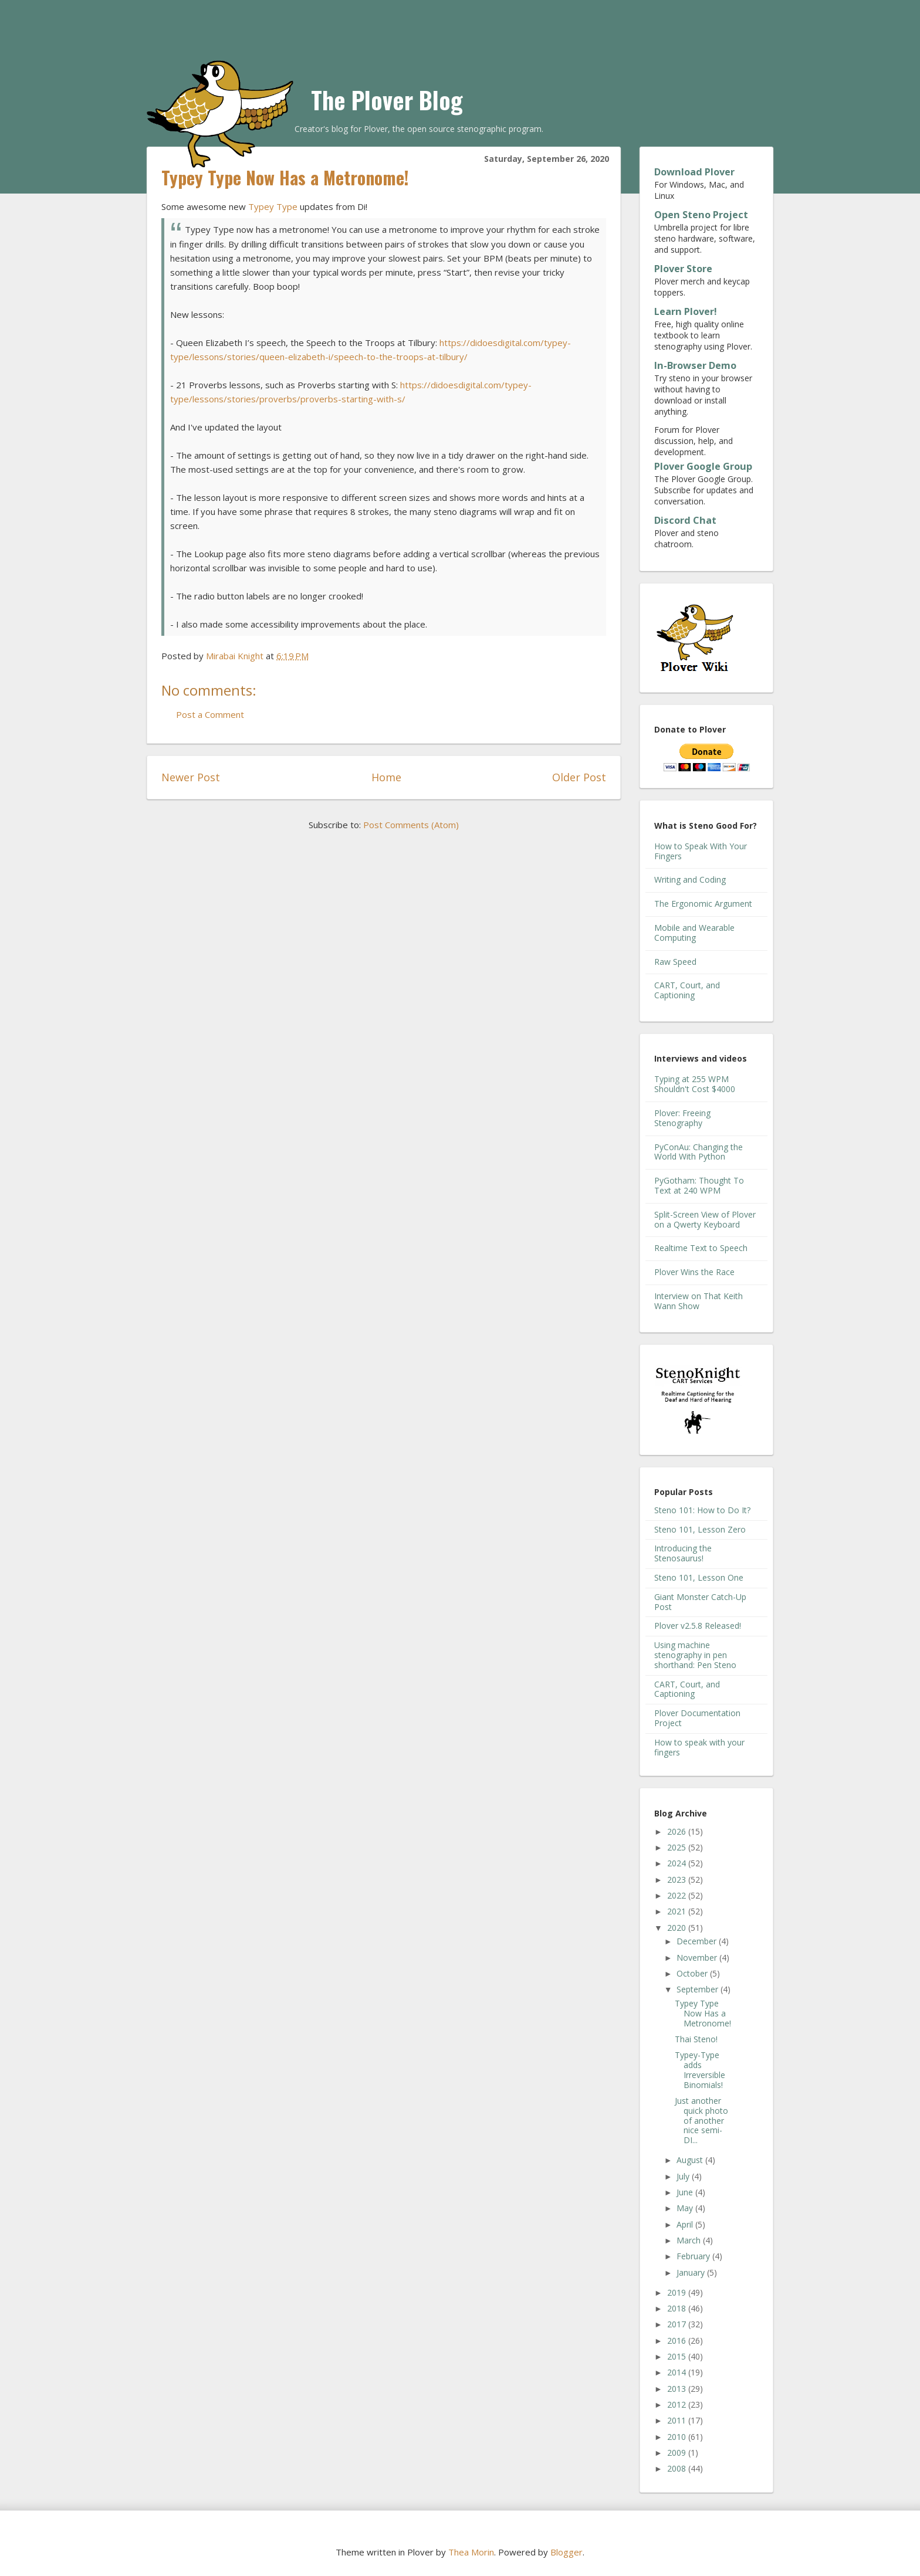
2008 (677, 2468)
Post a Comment (210, 714)
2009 (677, 2452)
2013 (677, 2388)
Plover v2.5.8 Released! (697, 1625)
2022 (677, 1895)
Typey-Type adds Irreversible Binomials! (700, 2069)
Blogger (566, 2552)
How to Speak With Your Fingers (700, 851)
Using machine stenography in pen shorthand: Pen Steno (695, 1654)
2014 (677, 2372)
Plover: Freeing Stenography (682, 1117)
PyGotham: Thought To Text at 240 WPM (699, 1185)
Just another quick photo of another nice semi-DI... (701, 2120)
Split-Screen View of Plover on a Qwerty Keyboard (705, 1219)
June (686, 2192)
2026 (677, 1831)
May (686, 2208)
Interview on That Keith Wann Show (698, 1300)
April (686, 2224)
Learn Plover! (685, 311)
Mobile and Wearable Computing (694, 932)
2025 (677, 1847)
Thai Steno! (696, 2039)
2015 (677, 2356)
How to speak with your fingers (699, 1747)
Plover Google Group (703, 466)
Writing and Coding (690, 879)
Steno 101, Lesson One (698, 1577)
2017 (677, 2324)
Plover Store (683, 268)
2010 (677, 2436)
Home (386, 777)
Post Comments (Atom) (411, 825)
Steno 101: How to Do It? (702, 1510)
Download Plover (694, 171)
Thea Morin (471, 2552)
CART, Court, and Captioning (687, 990)
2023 (677, 1879)
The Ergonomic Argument (703, 903)
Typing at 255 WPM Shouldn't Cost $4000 (694, 1083)
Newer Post (190, 777)
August (691, 2159)
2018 (677, 2308)
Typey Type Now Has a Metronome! (703, 2013)
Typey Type (272, 206)
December (698, 1941)
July (684, 2176)
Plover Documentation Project (697, 1717)
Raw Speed (675, 961)
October (693, 1973)
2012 (677, 2404)
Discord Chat (685, 520)
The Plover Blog (387, 99)
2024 (677, 1863)
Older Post (579, 777)
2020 (677, 1927)
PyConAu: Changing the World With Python (698, 1151)
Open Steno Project (701, 214)
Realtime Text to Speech (701, 1247)
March (690, 2240)
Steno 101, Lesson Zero (700, 1529)
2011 (677, 2420)
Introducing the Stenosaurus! (683, 1553)
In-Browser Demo (695, 365)
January (692, 2272)
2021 (677, 1911)
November (698, 1957)
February (694, 2256)
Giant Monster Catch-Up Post (700, 1601)
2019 (677, 2292)
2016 (677, 2340)
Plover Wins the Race (694, 1271)
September (699, 1989)
